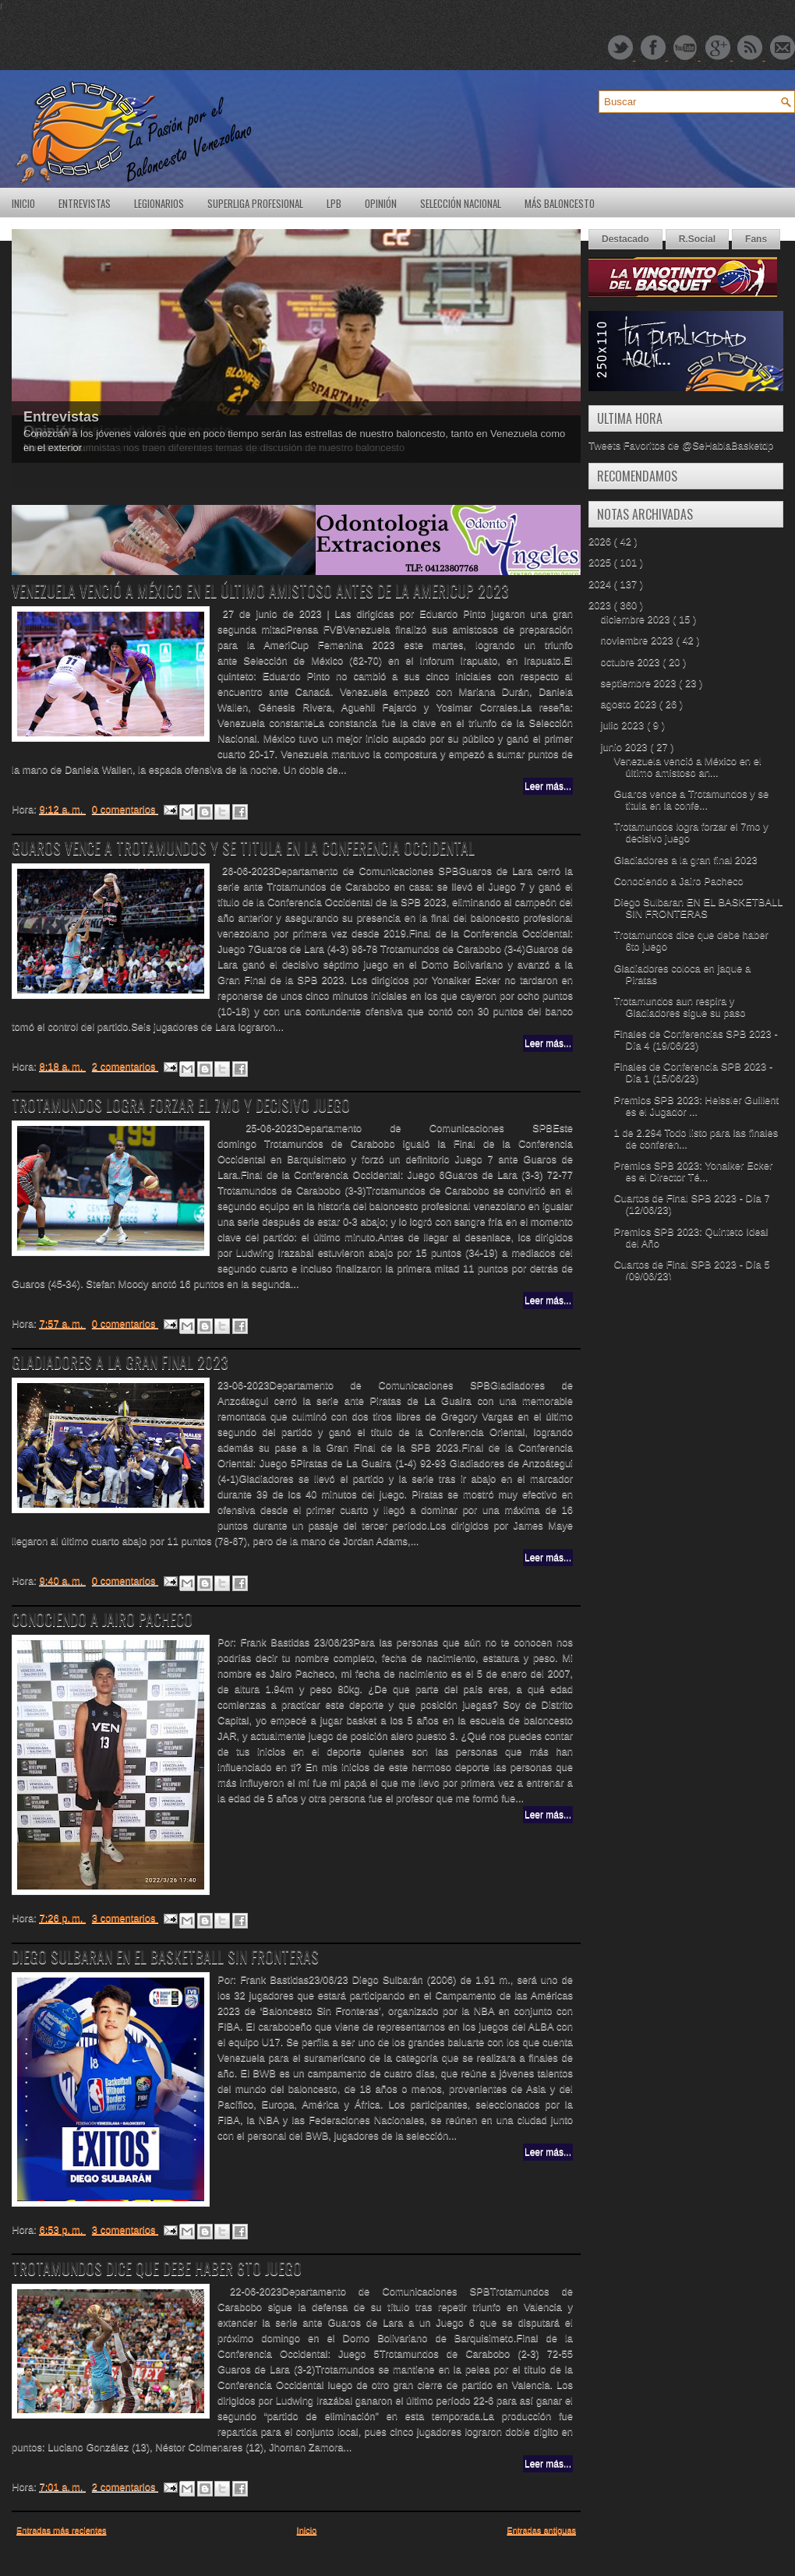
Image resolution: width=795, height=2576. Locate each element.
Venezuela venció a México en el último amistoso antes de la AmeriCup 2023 (260, 590)
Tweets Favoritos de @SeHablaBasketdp (680, 445)
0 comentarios (125, 809)
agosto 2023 (630, 704)
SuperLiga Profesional (255, 203)
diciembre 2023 (637, 619)
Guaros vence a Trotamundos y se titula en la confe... (690, 799)
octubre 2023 (632, 662)
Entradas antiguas (541, 2530)
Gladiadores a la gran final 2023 (120, 1362)
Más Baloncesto (560, 203)
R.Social (697, 239)
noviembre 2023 (639, 640)
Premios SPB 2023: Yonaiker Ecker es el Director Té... (692, 1171)
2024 (601, 584)
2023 (601, 605)
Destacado (625, 239)
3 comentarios (125, 1918)
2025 (601, 562)
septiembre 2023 (640, 683)
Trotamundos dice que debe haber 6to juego (157, 2268)
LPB (334, 203)
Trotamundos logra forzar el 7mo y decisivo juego (181, 1105)
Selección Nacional (460, 203)
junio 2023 (626, 747)
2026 (601, 541)
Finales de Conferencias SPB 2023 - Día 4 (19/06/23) (695, 1039)
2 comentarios (125, 1066)
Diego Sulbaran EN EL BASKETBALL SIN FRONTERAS (165, 1956)
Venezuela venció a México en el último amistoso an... (687, 766)
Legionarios (159, 203)
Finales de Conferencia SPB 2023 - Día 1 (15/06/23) (692, 1072)
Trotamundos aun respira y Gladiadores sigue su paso (679, 1006)
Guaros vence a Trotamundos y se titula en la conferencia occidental (243, 848)
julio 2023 (624, 725)
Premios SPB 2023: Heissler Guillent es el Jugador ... (696, 1105)
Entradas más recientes (61, 2530)
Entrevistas (84, 203)
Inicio (23, 203)
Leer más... (548, 786)
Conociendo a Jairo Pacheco (102, 1619)
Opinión (381, 203)
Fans (756, 239)
